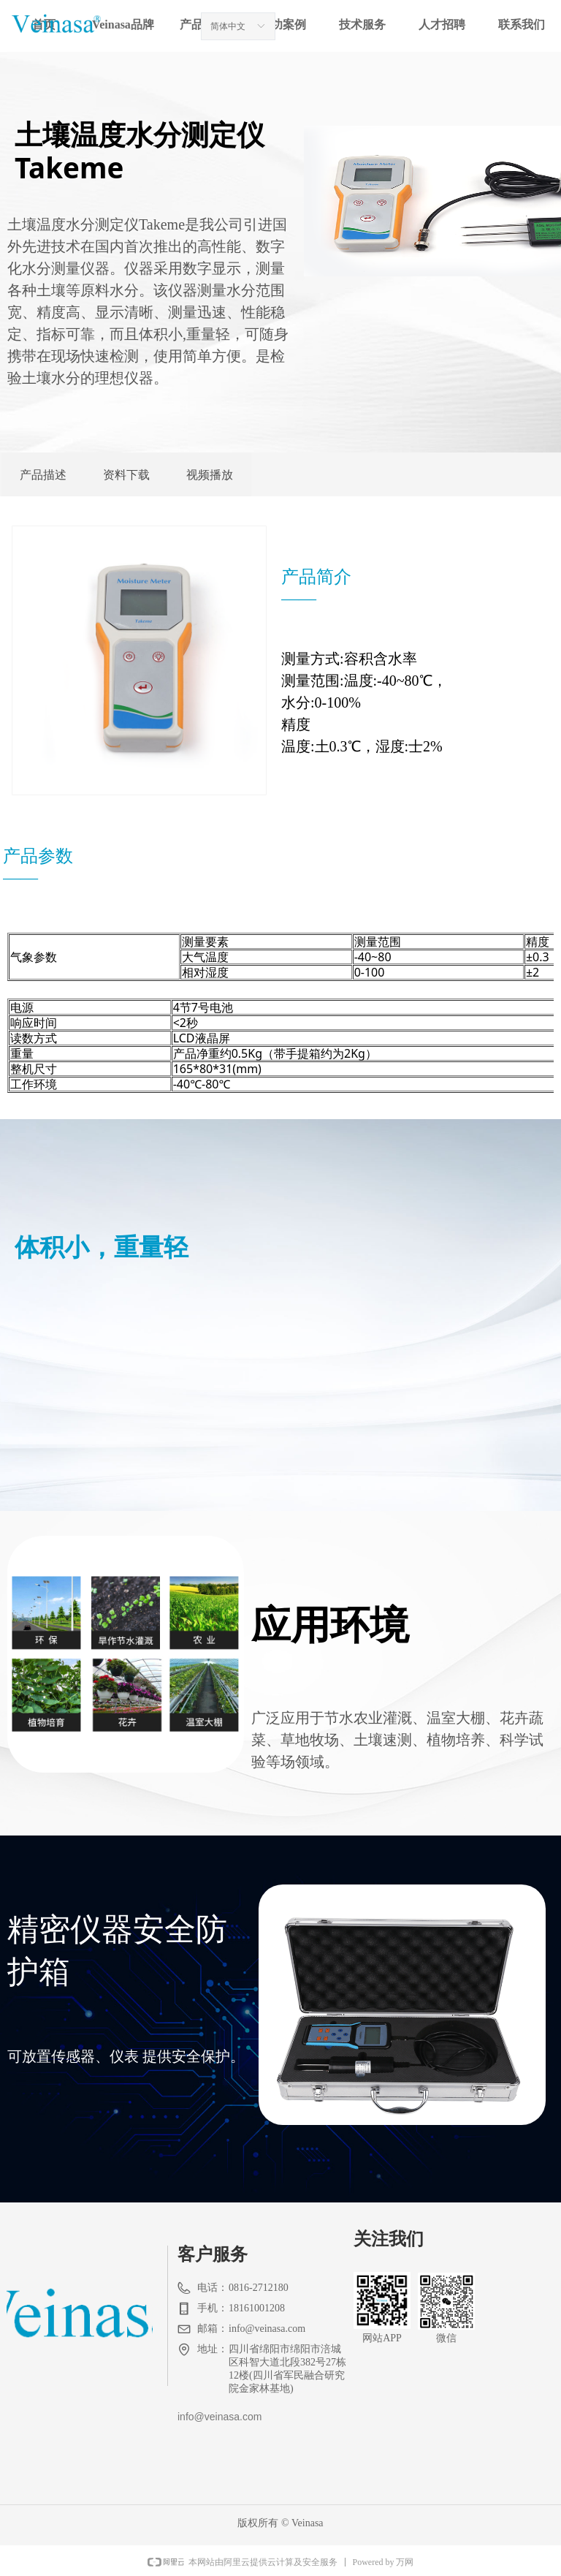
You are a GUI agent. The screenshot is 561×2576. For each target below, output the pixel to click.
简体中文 (227, 26)
